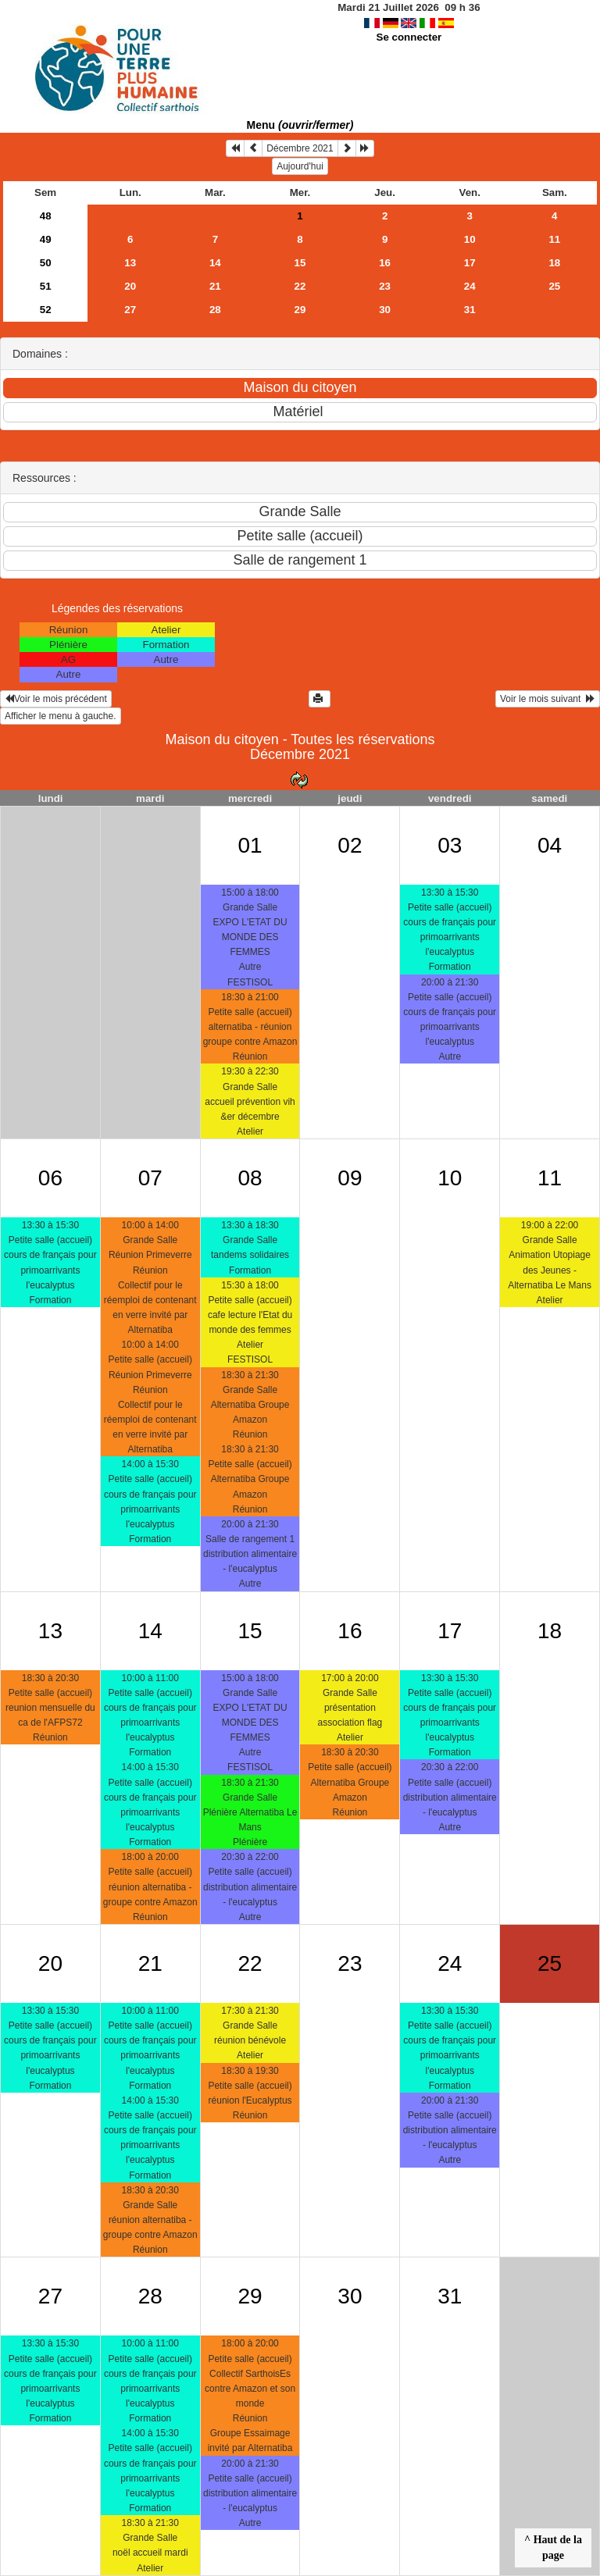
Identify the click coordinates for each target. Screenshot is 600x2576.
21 (215, 286)
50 (46, 263)
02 (350, 845)
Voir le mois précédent (56, 698)
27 (130, 309)
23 (385, 286)
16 (385, 263)
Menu (300, 125)
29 (300, 309)
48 (46, 216)
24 (470, 286)
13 (130, 263)
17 (470, 263)
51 (46, 286)
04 (550, 845)
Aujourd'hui (300, 166)
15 (300, 263)
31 (470, 309)
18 (554, 263)
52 (46, 309)
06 (50, 1178)
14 (215, 263)
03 (450, 845)
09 (350, 1178)
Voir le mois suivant (547, 698)
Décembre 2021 (299, 148)
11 (554, 239)
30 (385, 309)
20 (130, 286)
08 (250, 1178)
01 (250, 845)
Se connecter (409, 37)
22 (300, 286)
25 (554, 286)
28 (215, 309)
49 (46, 239)
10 (470, 239)
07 (150, 1178)
